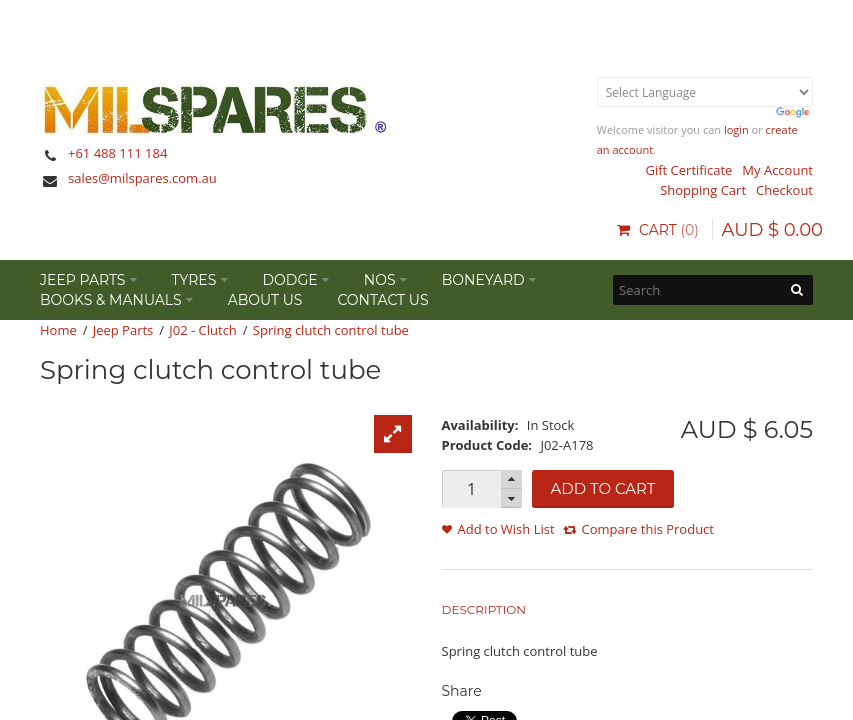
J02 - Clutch (203, 330)
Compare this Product (648, 529)
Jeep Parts (123, 330)
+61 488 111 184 (117, 153)
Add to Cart (603, 488)
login (736, 129)
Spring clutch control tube (331, 330)
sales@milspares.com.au (142, 178)
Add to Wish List (506, 529)
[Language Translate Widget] (705, 92)
